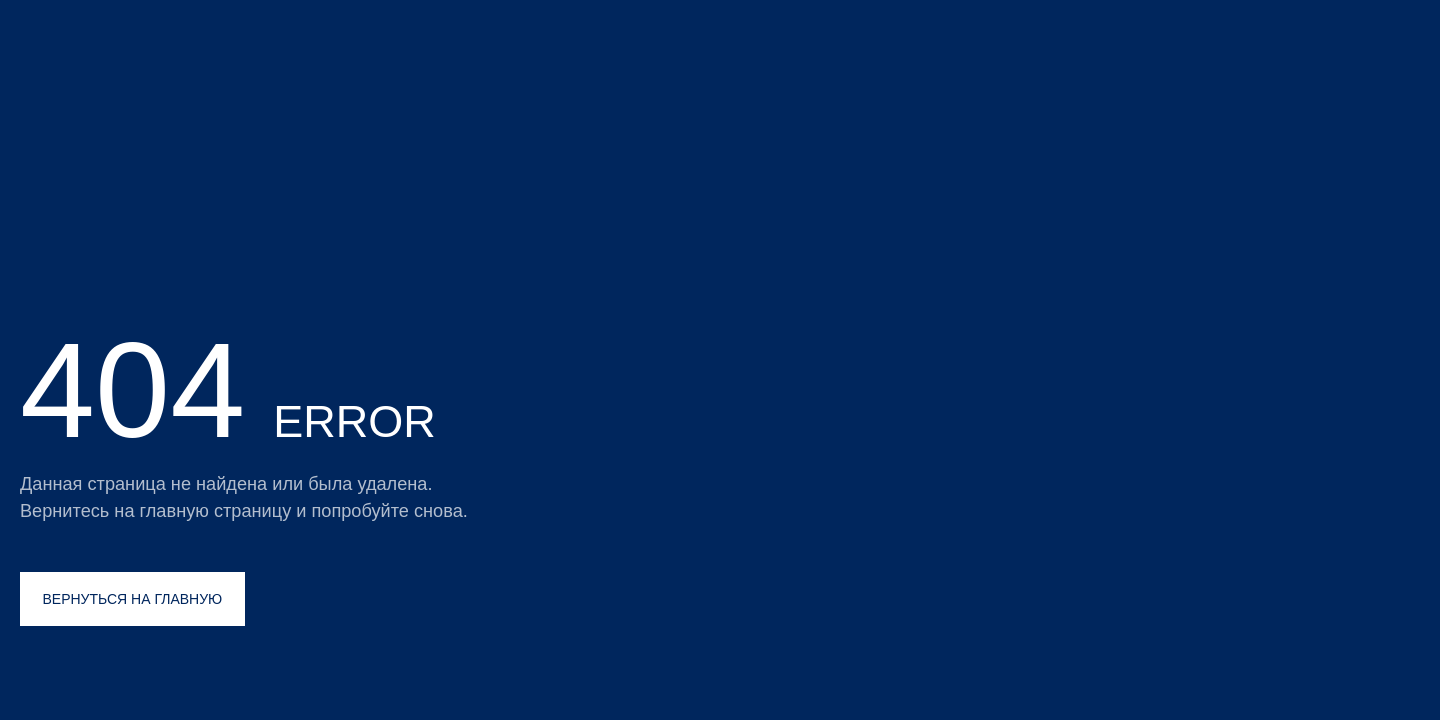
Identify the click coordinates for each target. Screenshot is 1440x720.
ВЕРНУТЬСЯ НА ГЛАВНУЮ (133, 599)
